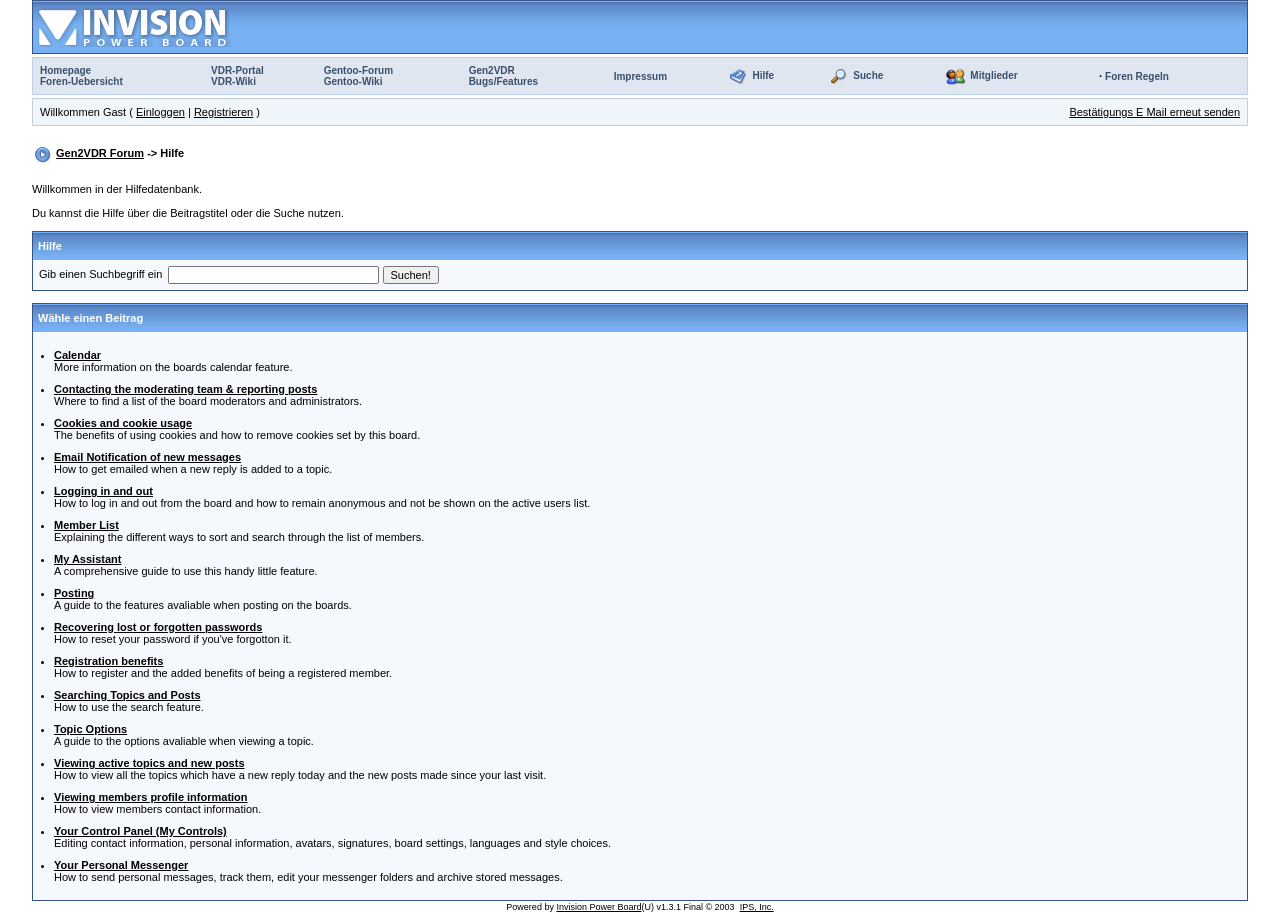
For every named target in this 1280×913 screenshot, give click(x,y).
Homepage (65, 70)
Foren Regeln (1137, 76)
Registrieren (223, 112)
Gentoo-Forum (358, 70)
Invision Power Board (598, 907)
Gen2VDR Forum (100, 153)
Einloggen (160, 112)
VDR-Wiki (233, 81)
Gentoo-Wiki (353, 81)
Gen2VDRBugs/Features (503, 76)
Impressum (640, 76)
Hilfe (763, 75)
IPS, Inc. (757, 907)
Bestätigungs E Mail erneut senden (1154, 112)
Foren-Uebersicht (81, 81)
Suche (868, 75)
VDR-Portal (237, 70)
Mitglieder (993, 75)
